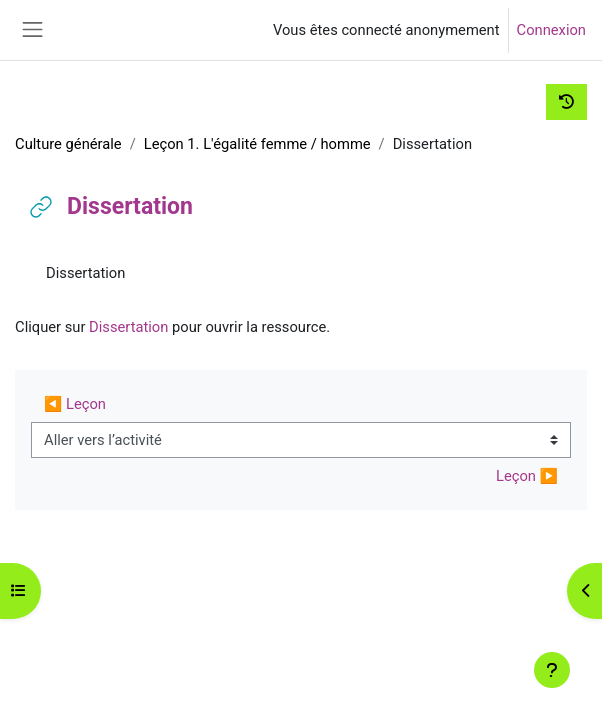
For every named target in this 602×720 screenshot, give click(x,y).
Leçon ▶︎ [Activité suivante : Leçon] (527, 476)
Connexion (551, 30)
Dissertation (128, 327)
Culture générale (68, 144)
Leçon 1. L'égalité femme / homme (257, 144)
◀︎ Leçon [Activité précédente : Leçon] (75, 404)
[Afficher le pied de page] (552, 670)
